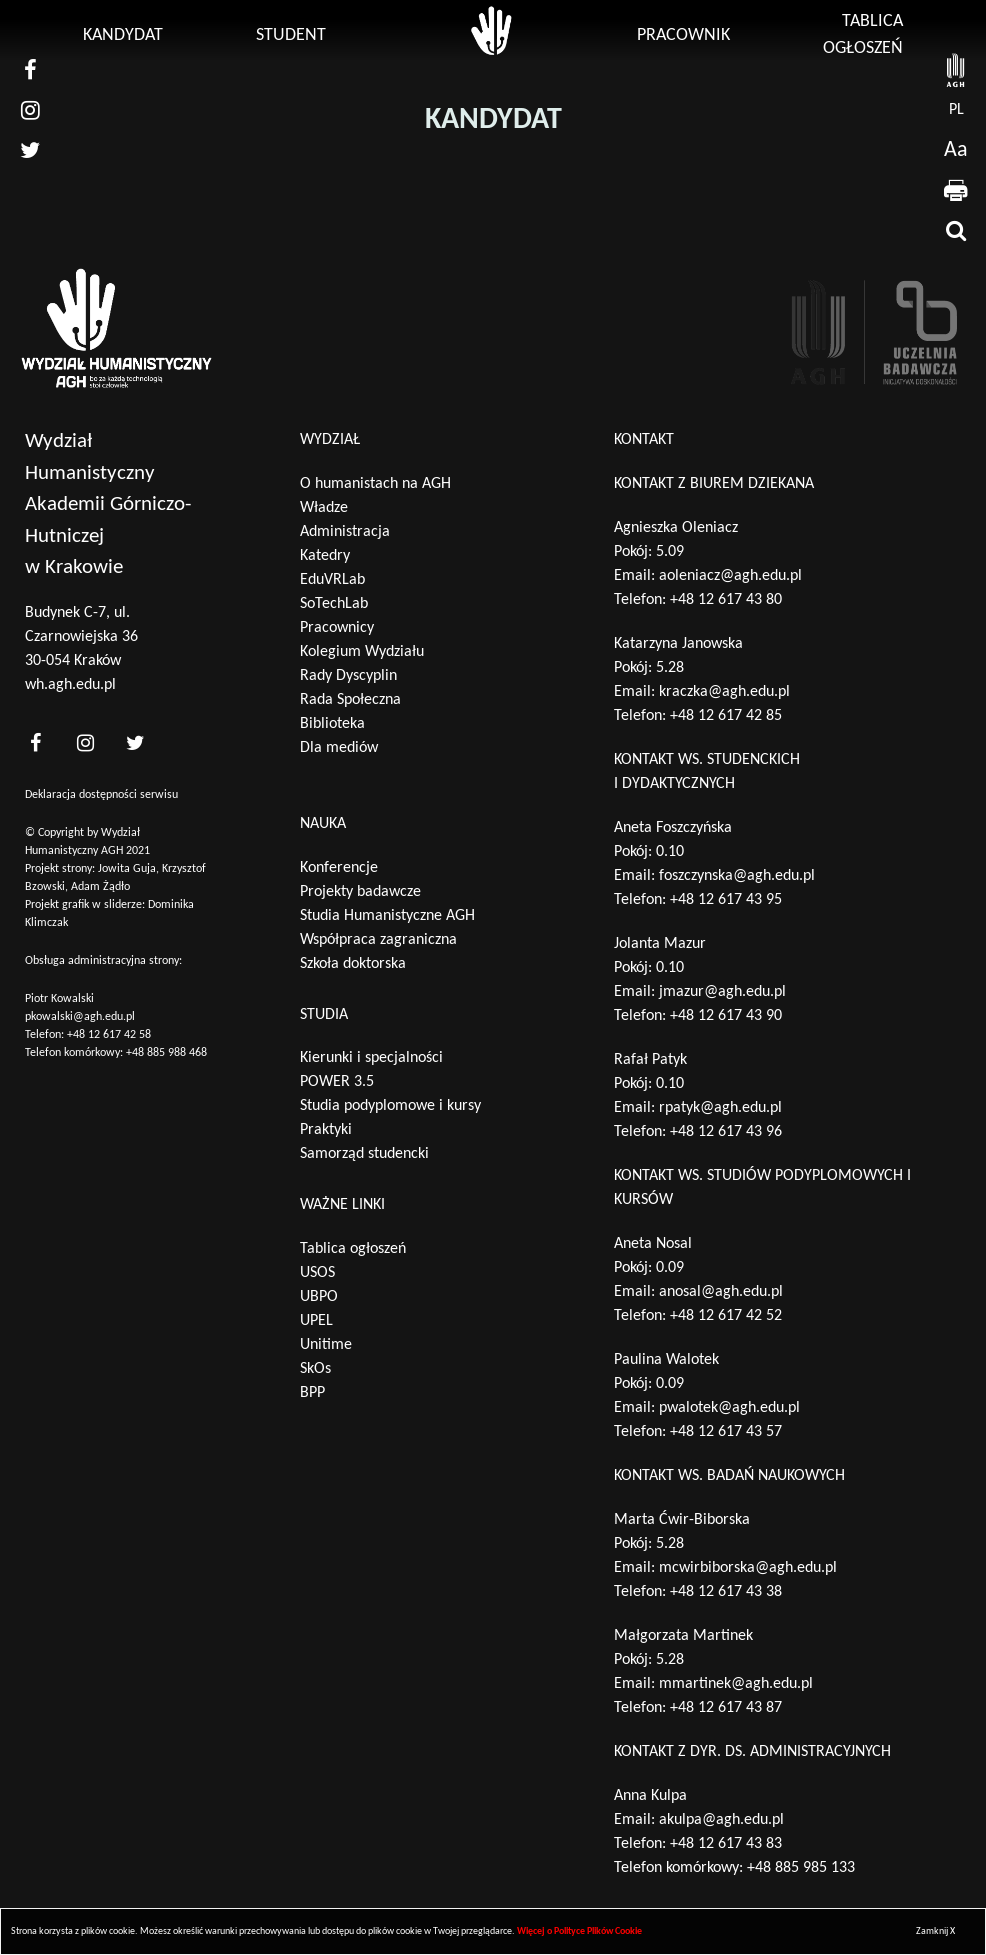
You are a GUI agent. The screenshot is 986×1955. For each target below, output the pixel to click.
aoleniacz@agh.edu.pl (730, 576)
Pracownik (683, 35)
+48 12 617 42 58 (109, 1035)
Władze (324, 508)
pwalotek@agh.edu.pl (729, 1408)
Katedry (325, 556)
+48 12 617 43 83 (726, 1844)
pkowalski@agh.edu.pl (80, 1017)
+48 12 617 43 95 (726, 900)
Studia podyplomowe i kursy (390, 1106)
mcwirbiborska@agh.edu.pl (748, 1568)
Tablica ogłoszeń (353, 1249)
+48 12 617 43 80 (726, 600)
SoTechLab (334, 604)
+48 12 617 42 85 (726, 716)
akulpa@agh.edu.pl (721, 1820)
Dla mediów (339, 748)
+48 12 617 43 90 (726, 1016)
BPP (312, 1393)
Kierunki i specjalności (371, 1058)
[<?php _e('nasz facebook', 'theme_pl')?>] (35, 743)
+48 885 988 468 (166, 1053)
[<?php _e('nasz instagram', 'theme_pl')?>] (85, 743)
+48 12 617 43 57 (726, 1432)
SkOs (315, 1369)
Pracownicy (337, 628)
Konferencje (339, 868)
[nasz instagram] (30, 110)
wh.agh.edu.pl (70, 685)
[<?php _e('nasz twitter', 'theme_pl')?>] (135, 743)
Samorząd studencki (364, 1154)
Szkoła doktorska (353, 964)
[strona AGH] (956, 70)
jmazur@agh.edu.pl (722, 992)
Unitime (326, 1345)
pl (956, 110)
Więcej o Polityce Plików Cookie (579, 1931)
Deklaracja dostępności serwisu (101, 795)
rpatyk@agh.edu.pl (720, 1108)
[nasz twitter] (30, 150)
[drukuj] (956, 190)
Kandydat (123, 35)
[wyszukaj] (956, 230)
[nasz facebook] (30, 70)
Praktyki (326, 1130)
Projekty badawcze (360, 892)
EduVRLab (332, 580)
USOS (317, 1273)
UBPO (319, 1297)
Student (291, 35)
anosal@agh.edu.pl (721, 1292)
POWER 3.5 (337, 1082)
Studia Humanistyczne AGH (387, 916)
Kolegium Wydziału (362, 652)
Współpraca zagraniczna (378, 940)
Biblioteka (332, 724)
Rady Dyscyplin (348, 676)
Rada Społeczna (350, 700)
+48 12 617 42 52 (726, 1316)
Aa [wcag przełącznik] (956, 150)
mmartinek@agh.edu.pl (736, 1684)
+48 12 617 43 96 (726, 1132)
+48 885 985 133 (801, 1868)
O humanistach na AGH (375, 484)
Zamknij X (935, 1931)
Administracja (345, 532)
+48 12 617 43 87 (726, 1708)
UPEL (316, 1321)
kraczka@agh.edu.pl (724, 692)
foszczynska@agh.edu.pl (737, 876)
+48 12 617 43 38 (726, 1592)
